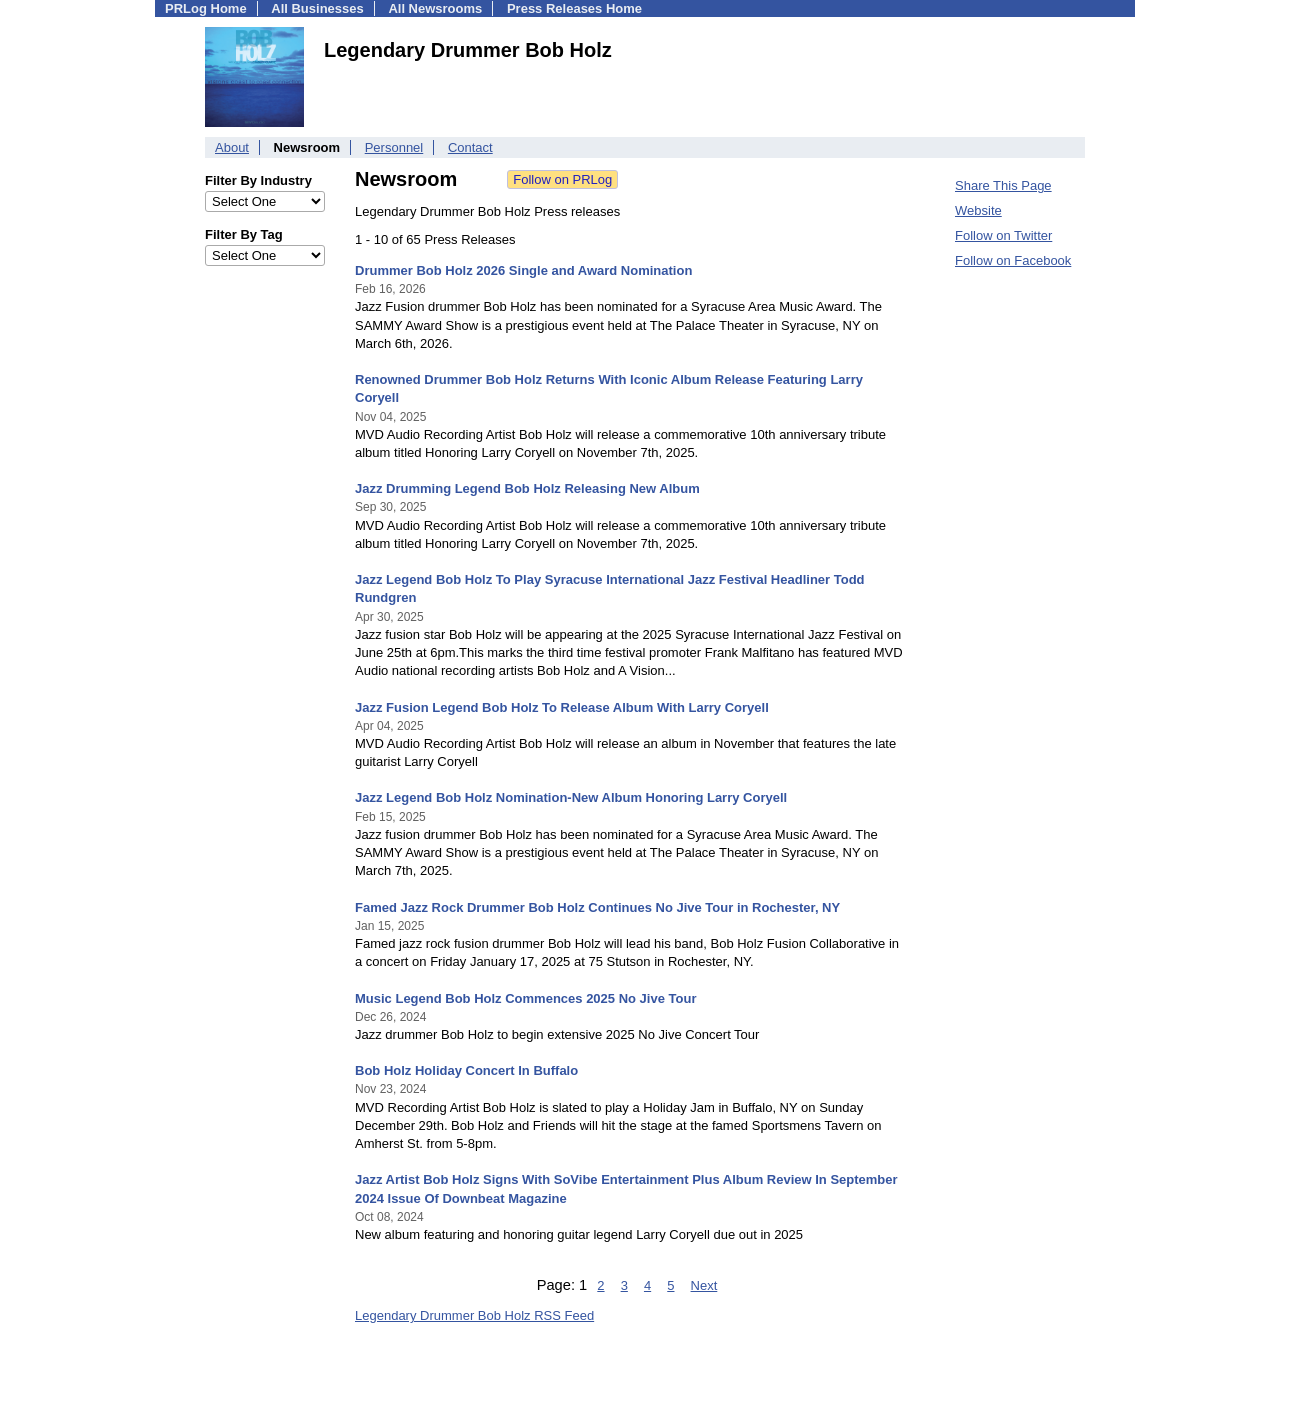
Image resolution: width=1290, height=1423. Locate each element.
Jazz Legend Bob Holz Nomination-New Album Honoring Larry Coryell (571, 797)
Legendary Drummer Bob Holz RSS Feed (474, 1315)
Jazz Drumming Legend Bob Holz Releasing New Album (527, 488)
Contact (470, 147)
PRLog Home (206, 8)
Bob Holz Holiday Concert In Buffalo (466, 1070)
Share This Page (1003, 185)
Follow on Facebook (1013, 260)
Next (704, 1285)
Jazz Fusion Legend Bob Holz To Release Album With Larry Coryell (562, 707)
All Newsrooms (435, 8)
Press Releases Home (574, 8)
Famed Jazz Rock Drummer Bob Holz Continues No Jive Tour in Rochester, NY (597, 907)
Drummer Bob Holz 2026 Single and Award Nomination (523, 270)
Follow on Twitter (1003, 235)
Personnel (394, 147)
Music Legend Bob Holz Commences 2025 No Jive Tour (525, 998)
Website (978, 210)
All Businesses (317, 8)
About (232, 147)
